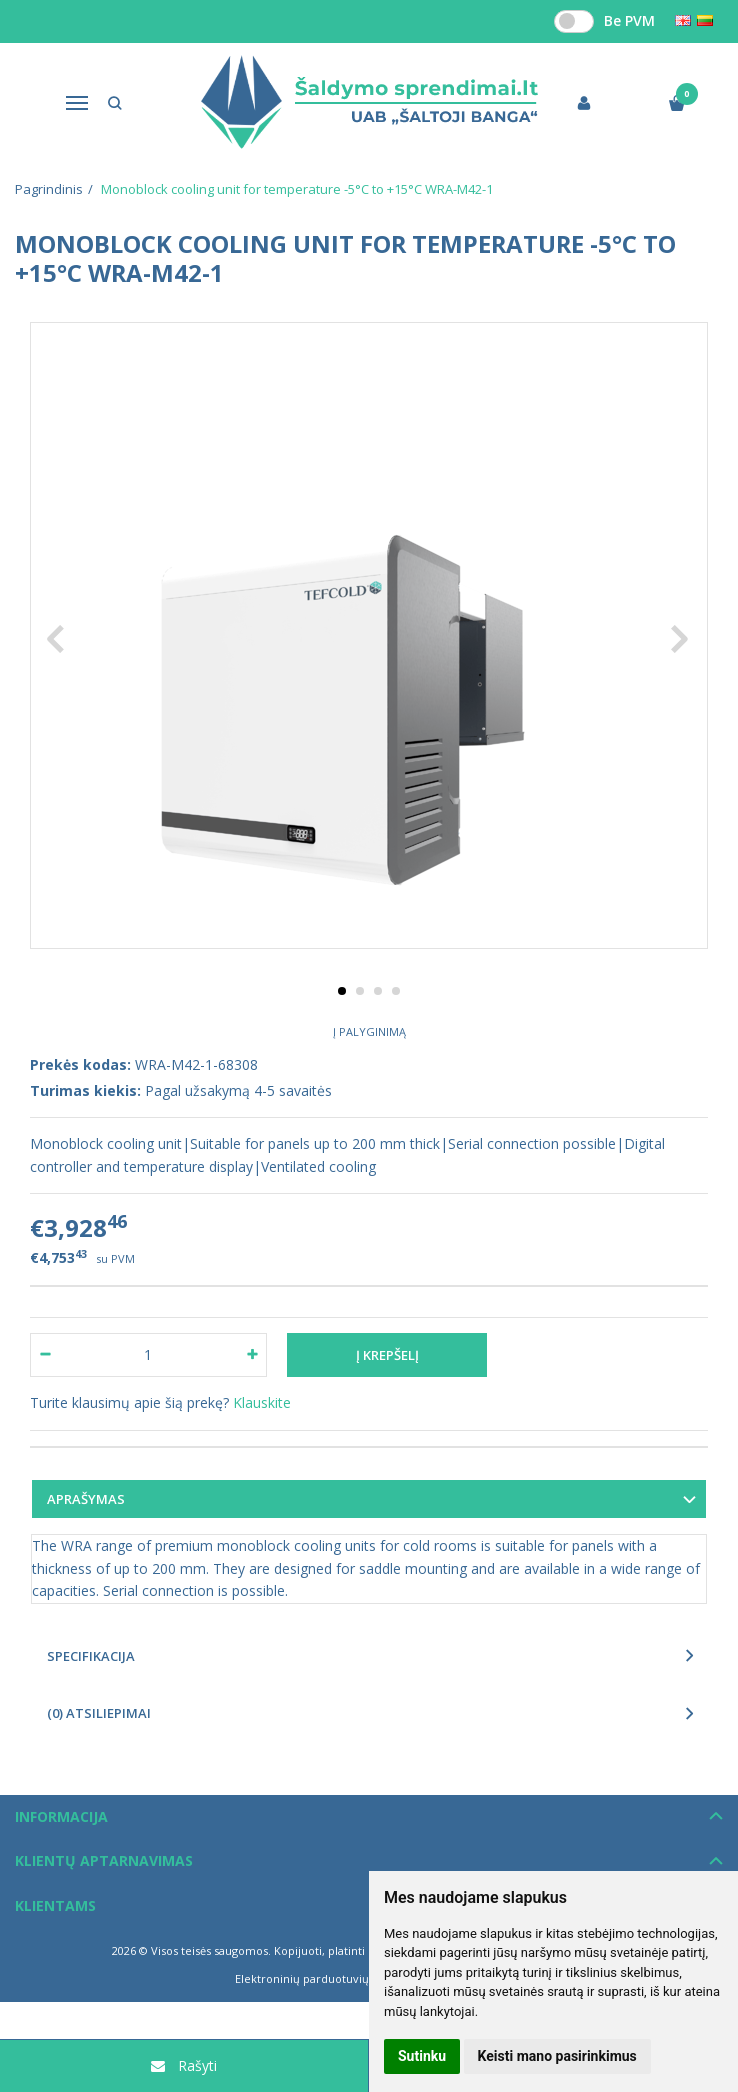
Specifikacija (91, 1656)
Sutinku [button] (422, 2056)
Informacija (61, 1816)
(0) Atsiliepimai (99, 1713)
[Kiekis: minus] (44, 1355)
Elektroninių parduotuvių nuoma (322, 1978)
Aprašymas (86, 1499)
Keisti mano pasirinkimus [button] (557, 2056)
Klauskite (262, 1402)
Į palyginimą (369, 1031)
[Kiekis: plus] (252, 1355)
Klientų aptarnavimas (104, 1860)
